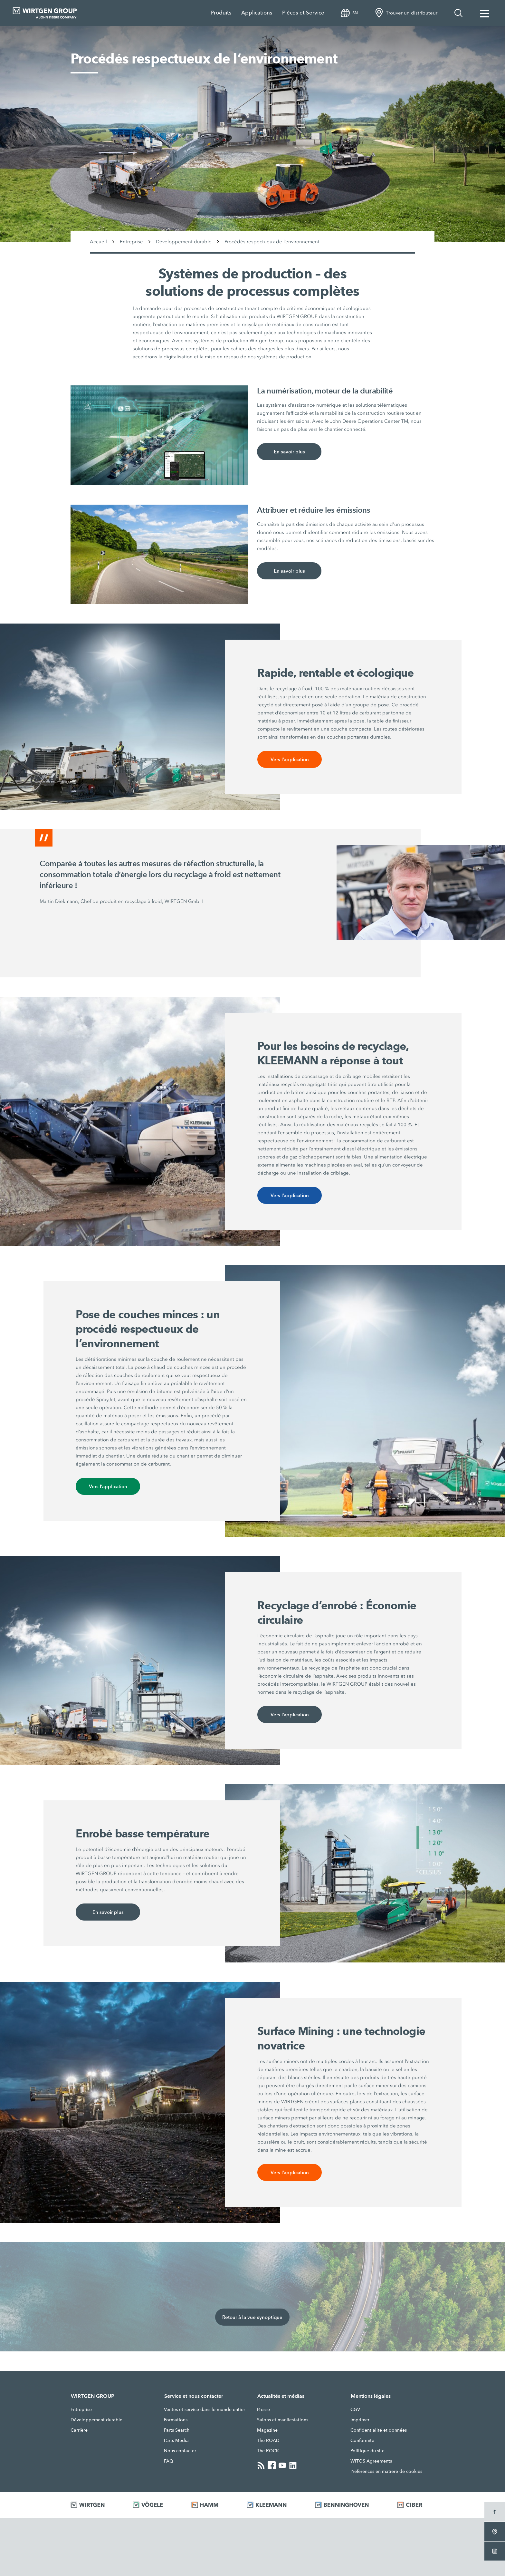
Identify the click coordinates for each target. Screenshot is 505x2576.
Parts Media (176, 2440)
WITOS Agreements (371, 2461)
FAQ (168, 2461)
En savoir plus (289, 452)
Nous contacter (180, 2451)
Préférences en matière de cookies (386, 2471)
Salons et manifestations (282, 2420)
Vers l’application (290, 759)
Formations (175, 2420)
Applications (256, 12)
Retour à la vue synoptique (252, 2317)
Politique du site (367, 2451)
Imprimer (359, 2420)
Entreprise (81, 2409)
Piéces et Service (303, 12)
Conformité (362, 2440)
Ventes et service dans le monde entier (204, 2409)
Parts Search (176, 2430)
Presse (263, 2409)
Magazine (267, 2430)
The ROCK (268, 2451)
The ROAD (268, 2440)
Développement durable (96, 2420)
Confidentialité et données (378, 2430)
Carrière (79, 2430)
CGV (355, 2409)
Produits (221, 12)
